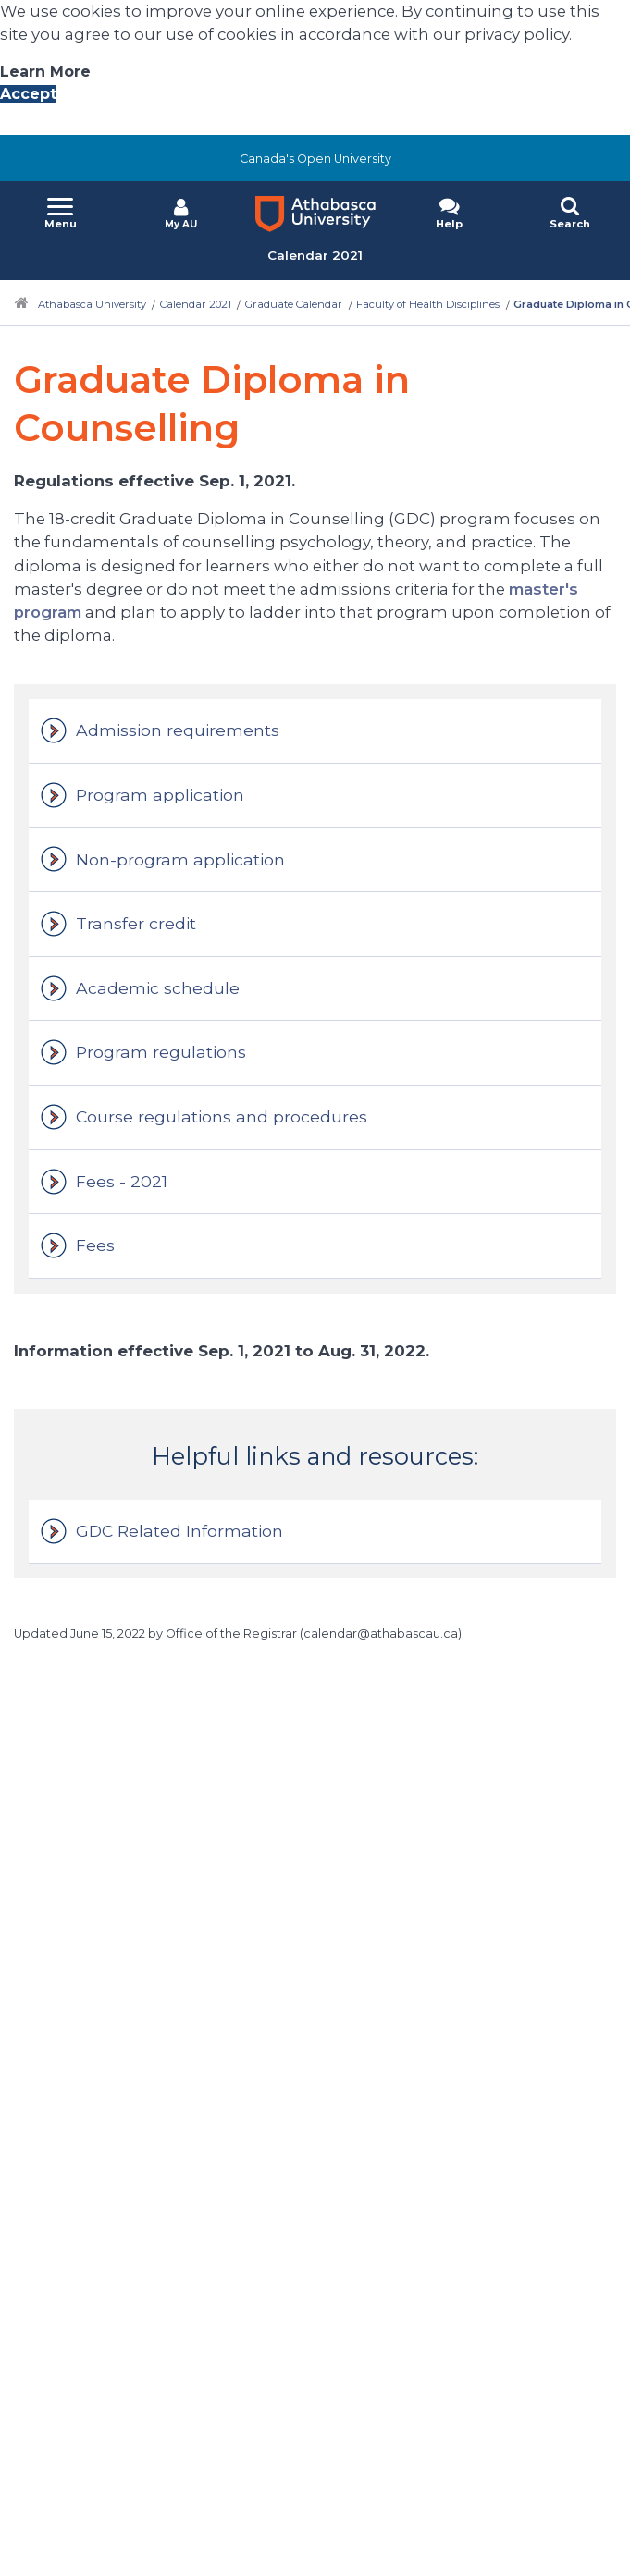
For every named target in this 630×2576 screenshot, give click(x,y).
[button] (60, 213)
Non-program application (180, 859)
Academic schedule (158, 988)
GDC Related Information (179, 1530)
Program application (160, 794)
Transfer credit (136, 923)
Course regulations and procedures (221, 1116)
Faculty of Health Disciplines (428, 304)
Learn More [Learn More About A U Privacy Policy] (45, 71)
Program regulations (161, 1051)
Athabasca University (92, 304)
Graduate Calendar (293, 304)
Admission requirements (177, 730)
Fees (95, 1245)
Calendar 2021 (195, 304)
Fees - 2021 (121, 1181)
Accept (28, 94)
